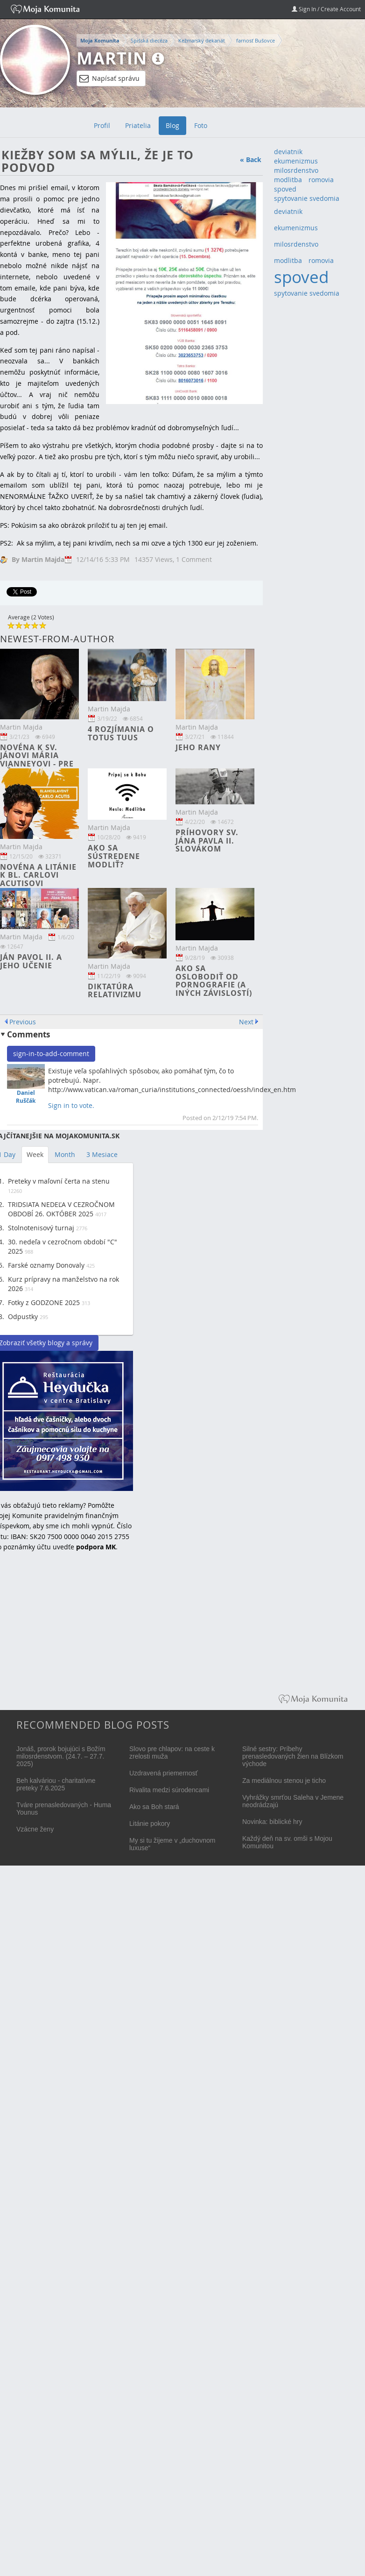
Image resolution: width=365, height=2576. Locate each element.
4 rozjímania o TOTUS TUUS (121, 733)
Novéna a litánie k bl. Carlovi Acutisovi (38, 875)
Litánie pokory (149, 1823)
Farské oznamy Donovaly (46, 1265)
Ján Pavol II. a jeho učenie (31, 961)
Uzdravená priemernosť (163, 1773)
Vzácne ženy (35, 1829)
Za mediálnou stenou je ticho (284, 1780)
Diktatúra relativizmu (114, 990)
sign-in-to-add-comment (51, 1053)
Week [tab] (35, 1154)
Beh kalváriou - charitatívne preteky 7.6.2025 (56, 1784)
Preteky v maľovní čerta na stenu (59, 1181)
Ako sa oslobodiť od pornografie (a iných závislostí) (213, 980)
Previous (22, 1021)
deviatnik (288, 151)
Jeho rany (198, 747)
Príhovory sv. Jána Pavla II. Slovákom (207, 840)
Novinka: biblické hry (272, 1821)
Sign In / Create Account (326, 9)
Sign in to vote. (71, 1105)
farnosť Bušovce (255, 40)
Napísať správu (109, 78)
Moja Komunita (99, 40)
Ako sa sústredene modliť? (114, 856)
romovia (321, 179)
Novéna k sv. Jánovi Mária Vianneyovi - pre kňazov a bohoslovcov (37, 763)
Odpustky (23, 1316)
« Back (250, 159)
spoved (285, 189)
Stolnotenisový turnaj (41, 1227)
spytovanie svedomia (306, 198)
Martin (112, 58)
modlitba (288, 179)
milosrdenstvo (296, 170)
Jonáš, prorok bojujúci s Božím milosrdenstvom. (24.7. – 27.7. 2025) (60, 1756)
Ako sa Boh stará (154, 1806)
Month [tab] (65, 1154)
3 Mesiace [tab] (102, 1154)
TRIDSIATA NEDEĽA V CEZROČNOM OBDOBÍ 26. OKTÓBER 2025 (61, 1209)
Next (246, 1021)
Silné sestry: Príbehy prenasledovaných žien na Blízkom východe (292, 1756)
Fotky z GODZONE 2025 (44, 1302)
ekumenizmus (296, 160)
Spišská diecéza (149, 40)
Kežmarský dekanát (201, 40)
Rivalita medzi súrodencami (169, 1790)
